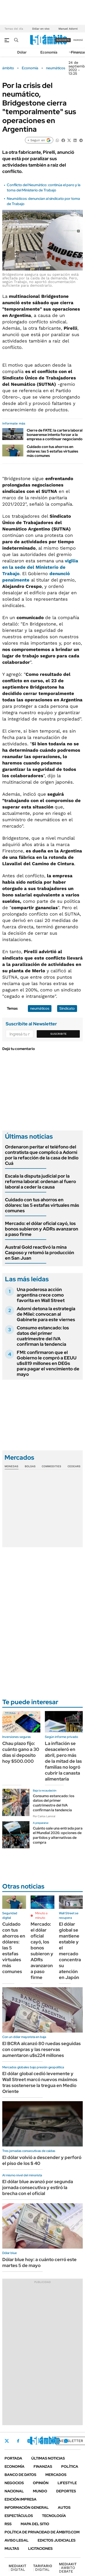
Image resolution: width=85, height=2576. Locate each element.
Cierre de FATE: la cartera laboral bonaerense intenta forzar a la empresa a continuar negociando (55, 434)
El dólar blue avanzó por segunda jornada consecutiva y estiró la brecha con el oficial (37, 2187)
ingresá (78, 40)
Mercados (55, 2474)
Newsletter (71, 2441)
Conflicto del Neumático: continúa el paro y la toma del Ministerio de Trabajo (43, 187)
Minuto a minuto (41, 1915)
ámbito (8, 68)
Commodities (51, 1466)
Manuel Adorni (68, 28)
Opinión (41, 2483)
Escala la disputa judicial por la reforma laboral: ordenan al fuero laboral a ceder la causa (40, 1181)
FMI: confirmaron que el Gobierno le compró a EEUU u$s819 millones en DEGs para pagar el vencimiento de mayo (48, 1363)
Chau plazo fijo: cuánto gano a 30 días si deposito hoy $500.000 (20, 1752)
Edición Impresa (20, 2499)
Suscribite (58, 1033)
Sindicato (67, 1008)
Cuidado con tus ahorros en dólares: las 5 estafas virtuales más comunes (52, 451)
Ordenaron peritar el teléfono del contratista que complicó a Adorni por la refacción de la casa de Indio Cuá (41, 1155)
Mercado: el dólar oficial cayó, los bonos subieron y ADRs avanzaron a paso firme (41, 1228)
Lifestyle (67, 2483)
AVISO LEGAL (17, 2540)
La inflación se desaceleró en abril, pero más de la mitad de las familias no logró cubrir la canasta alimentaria (63, 1761)
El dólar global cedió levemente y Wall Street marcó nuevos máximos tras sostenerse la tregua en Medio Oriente (39, 2082)
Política (69, 2466)
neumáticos (55, 68)
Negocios (14, 2483)
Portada (13, 2458)
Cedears (74, 1466)
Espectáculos (19, 2515)
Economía (48, 52)
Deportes (66, 2491)
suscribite (63, 40)
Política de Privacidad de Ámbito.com (42, 2532)
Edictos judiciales (56, 2540)
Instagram (29, 2441)
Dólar (22, 52)
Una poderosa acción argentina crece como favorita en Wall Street (41, 1295)
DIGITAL (17, 2568)
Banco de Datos (20, 2474)
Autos (64, 2507)
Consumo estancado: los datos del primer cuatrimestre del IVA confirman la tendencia (43, 1336)
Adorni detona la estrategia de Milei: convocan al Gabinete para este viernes (46, 1314)
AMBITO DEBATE (68, 2567)
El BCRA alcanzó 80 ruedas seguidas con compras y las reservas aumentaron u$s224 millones (41, 2049)
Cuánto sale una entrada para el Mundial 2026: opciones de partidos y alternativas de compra (58, 1835)
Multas (12, 2548)
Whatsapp (66, 2441)
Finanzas (43, 2466)
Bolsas (30, 1466)
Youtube (53, 2441)
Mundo (40, 2491)
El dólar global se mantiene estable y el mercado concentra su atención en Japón (70, 1950)
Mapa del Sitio (35, 2524)
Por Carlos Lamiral (44, 1816)
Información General (27, 2507)
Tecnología (54, 2515)
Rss (8, 2524)
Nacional (14, 2491)
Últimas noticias (48, 2458)
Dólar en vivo (40, 28)
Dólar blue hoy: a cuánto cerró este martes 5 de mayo (39, 2262)
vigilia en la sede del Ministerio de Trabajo (40, 567)
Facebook (18, 2441)
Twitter (7, 2441)
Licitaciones (40, 2548)
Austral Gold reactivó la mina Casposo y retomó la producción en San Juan (39, 1252)
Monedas (11, 1466)
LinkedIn (41, 2441)
